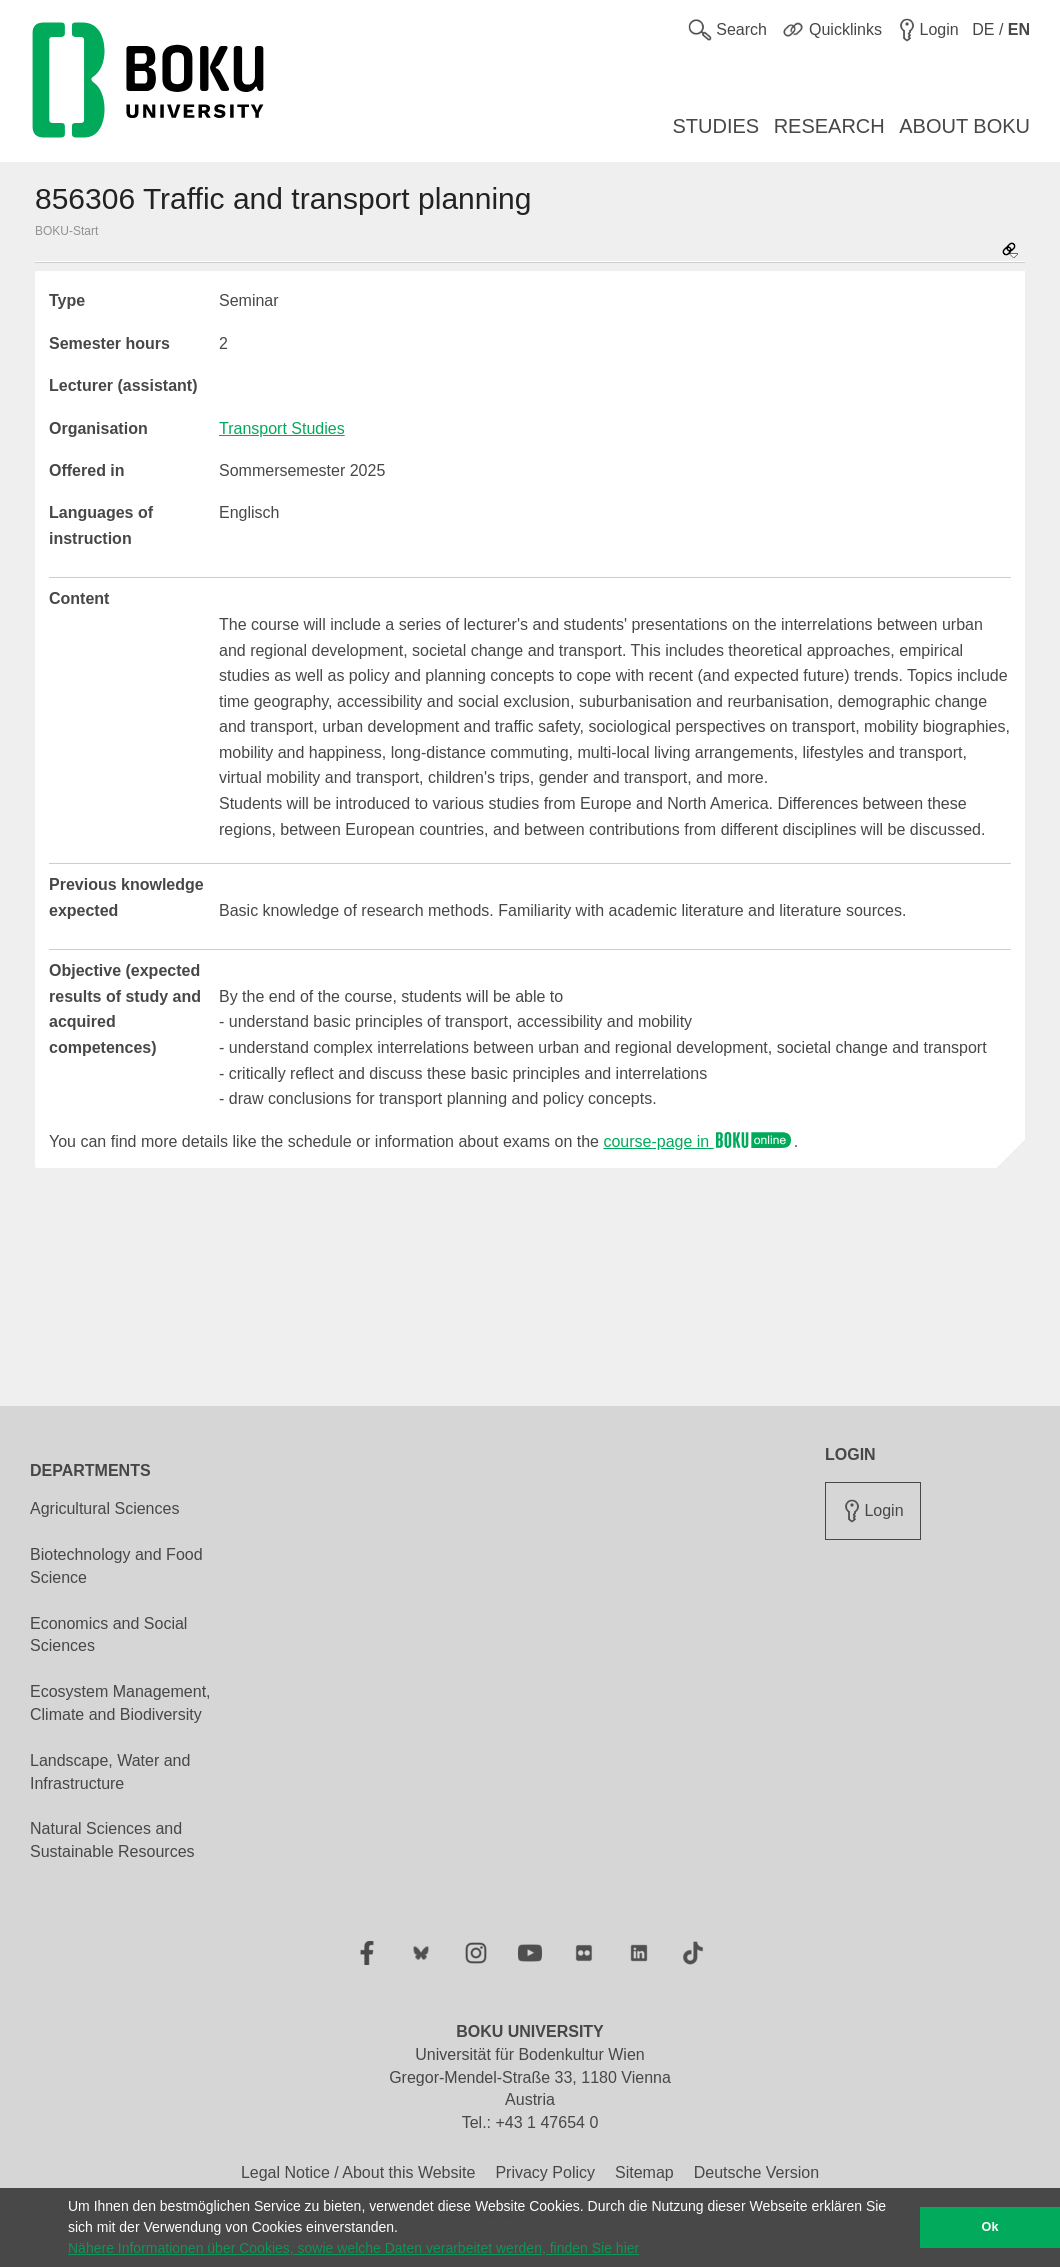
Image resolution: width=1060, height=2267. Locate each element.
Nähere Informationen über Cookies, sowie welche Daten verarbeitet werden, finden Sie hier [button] (353, 2248)
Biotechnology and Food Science (116, 1566)
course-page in (698, 1141)
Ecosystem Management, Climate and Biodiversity (120, 1703)
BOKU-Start (66, 231)
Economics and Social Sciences (108, 1635)
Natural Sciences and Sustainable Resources (112, 1840)
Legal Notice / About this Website (358, 2172)
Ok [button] (990, 2227)
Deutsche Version (756, 2172)
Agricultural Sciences (104, 1508)
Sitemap (644, 2172)
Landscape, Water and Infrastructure (110, 1772)
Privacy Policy (545, 2172)
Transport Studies (282, 428)
